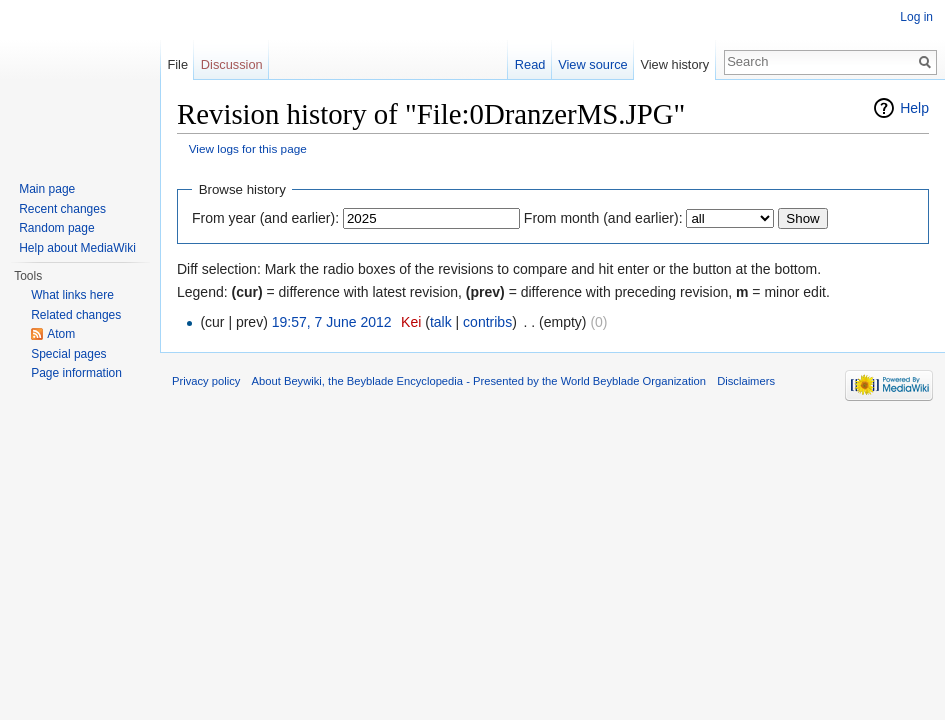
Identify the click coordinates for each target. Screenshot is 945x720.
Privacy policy (206, 381)
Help (914, 108)
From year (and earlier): (265, 218)
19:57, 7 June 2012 (332, 322)
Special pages (68, 354)
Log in (916, 17)
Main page (47, 189)
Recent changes (62, 209)
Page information (76, 373)
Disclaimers (746, 381)
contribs (487, 322)
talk (441, 322)
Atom (61, 334)
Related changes (76, 315)
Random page (56, 228)
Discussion (232, 64)
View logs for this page (248, 148)
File (177, 64)
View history (674, 64)
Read (530, 64)
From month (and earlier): (603, 218)
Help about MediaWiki (77, 248)
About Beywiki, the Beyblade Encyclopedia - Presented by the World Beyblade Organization (479, 381)
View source (592, 64)
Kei (411, 322)
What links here (72, 295)
